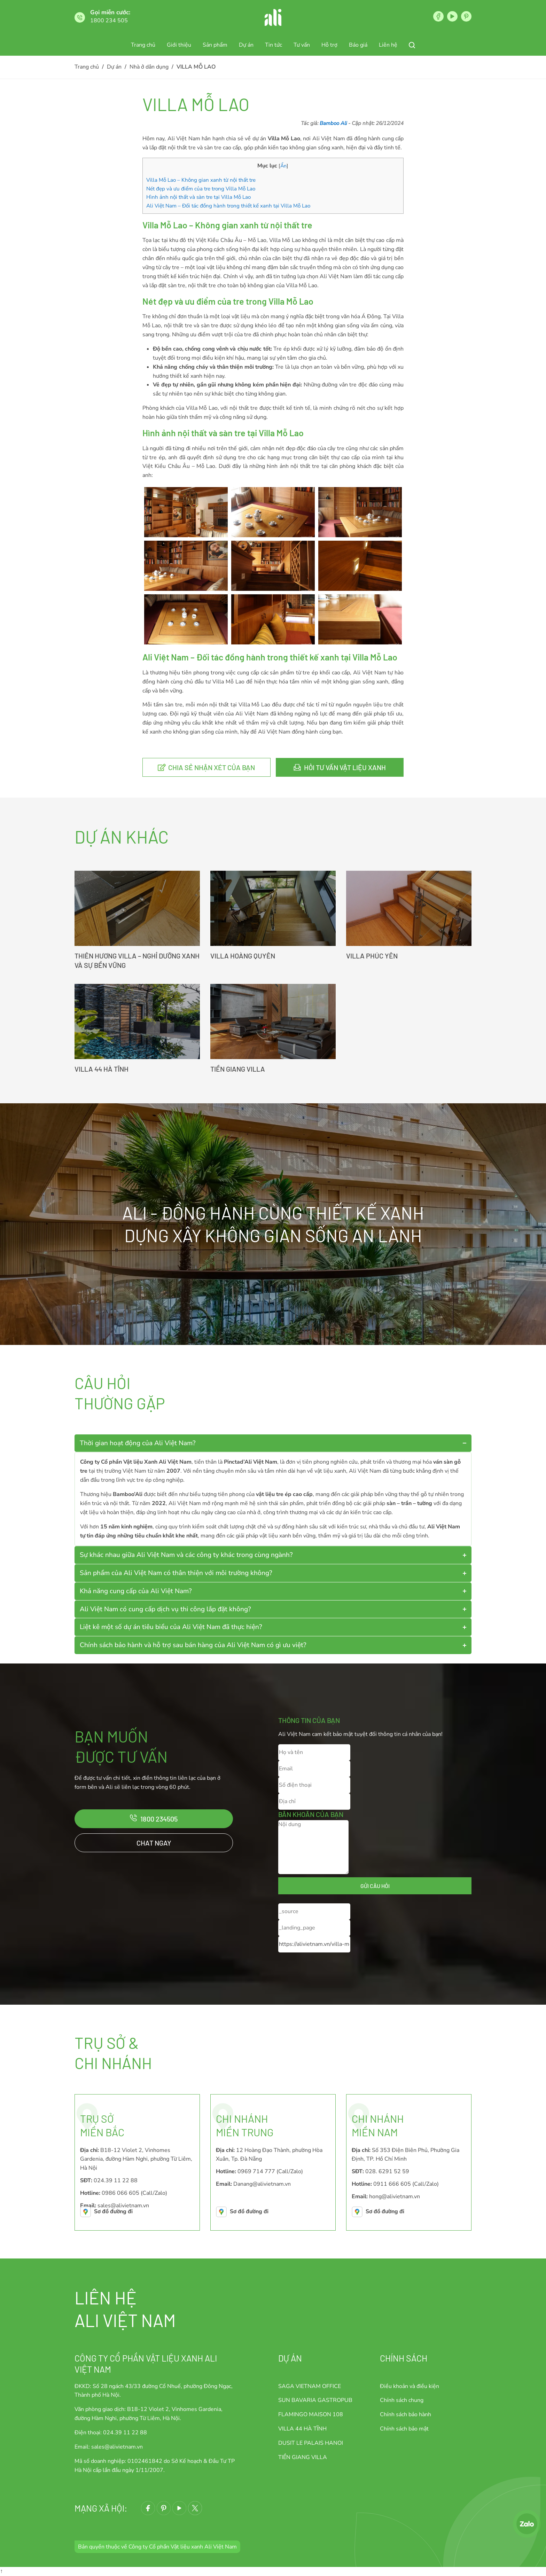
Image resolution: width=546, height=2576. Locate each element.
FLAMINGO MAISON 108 (310, 2414)
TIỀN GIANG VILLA (237, 1069)
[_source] (314, 1911)
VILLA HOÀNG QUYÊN (242, 956)
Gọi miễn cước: (110, 12)
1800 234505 (159, 1819)
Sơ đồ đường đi (113, 2211)
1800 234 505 (109, 20)
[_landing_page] (314, 1928)
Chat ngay (153, 1843)
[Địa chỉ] (314, 1801)
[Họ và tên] (314, 1752)
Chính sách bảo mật (404, 2429)
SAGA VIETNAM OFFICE (309, 2386)
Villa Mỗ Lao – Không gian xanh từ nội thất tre (201, 180)
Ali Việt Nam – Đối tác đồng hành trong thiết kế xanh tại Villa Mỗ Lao (228, 205)
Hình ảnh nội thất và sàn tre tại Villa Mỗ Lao (198, 197)
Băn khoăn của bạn (310, 1814)
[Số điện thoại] (314, 1785)
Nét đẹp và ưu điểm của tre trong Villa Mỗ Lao (200, 188)
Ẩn (283, 165)
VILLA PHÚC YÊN (372, 956)
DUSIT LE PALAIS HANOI (310, 2443)
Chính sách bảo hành (405, 2414)
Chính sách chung (401, 2400)
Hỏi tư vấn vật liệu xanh (345, 767)
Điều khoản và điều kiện (409, 2386)
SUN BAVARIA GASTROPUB (315, 2400)
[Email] (314, 1769)
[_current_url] (314, 1944)
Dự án (290, 2358)
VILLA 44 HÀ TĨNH (101, 1069)
